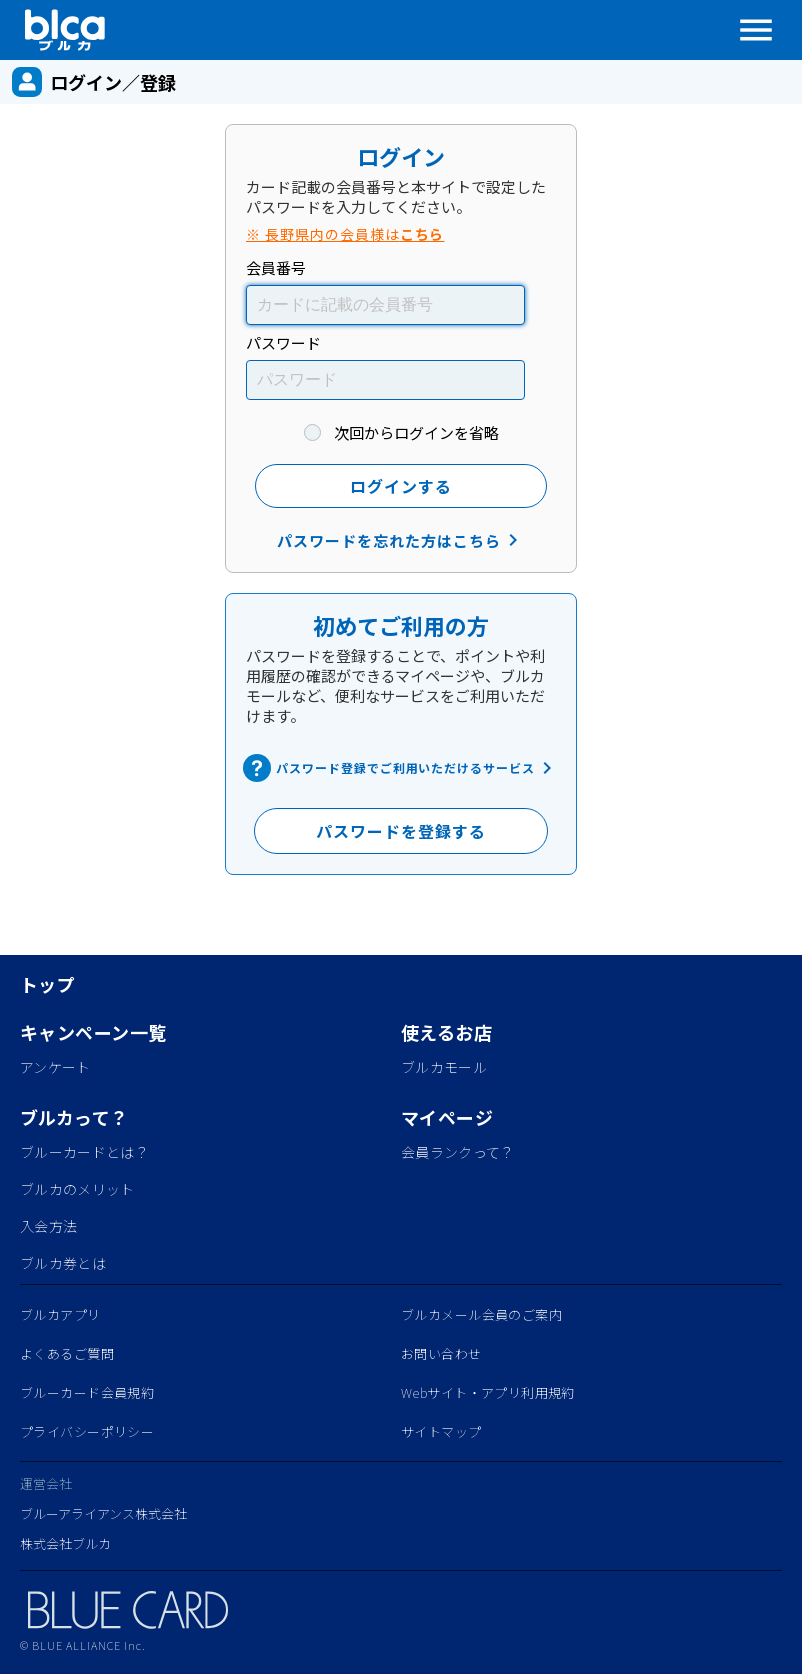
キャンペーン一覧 (93, 1032)
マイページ (447, 1117)
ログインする (401, 486)
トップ (47, 984)
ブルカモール (444, 1067)
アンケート (55, 1067)
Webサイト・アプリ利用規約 (488, 1392)
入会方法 (48, 1226)
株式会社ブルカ (65, 1543)
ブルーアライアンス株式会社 (103, 1513)
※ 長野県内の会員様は (345, 234)
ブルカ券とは (63, 1263)
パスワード (283, 342)
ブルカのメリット (77, 1189)
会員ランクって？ (458, 1152)
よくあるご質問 (67, 1353)
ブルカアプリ (60, 1314)
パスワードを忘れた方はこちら (400, 540)
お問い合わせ (441, 1353)
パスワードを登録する (401, 831)
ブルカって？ (74, 1117)
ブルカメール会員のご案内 (481, 1314)
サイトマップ (441, 1431)
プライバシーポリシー (87, 1431)
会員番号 (276, 267)
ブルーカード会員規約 (87, 1392)
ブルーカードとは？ (84, 1152)
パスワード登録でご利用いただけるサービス (401, 768)
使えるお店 (446, 1032)
